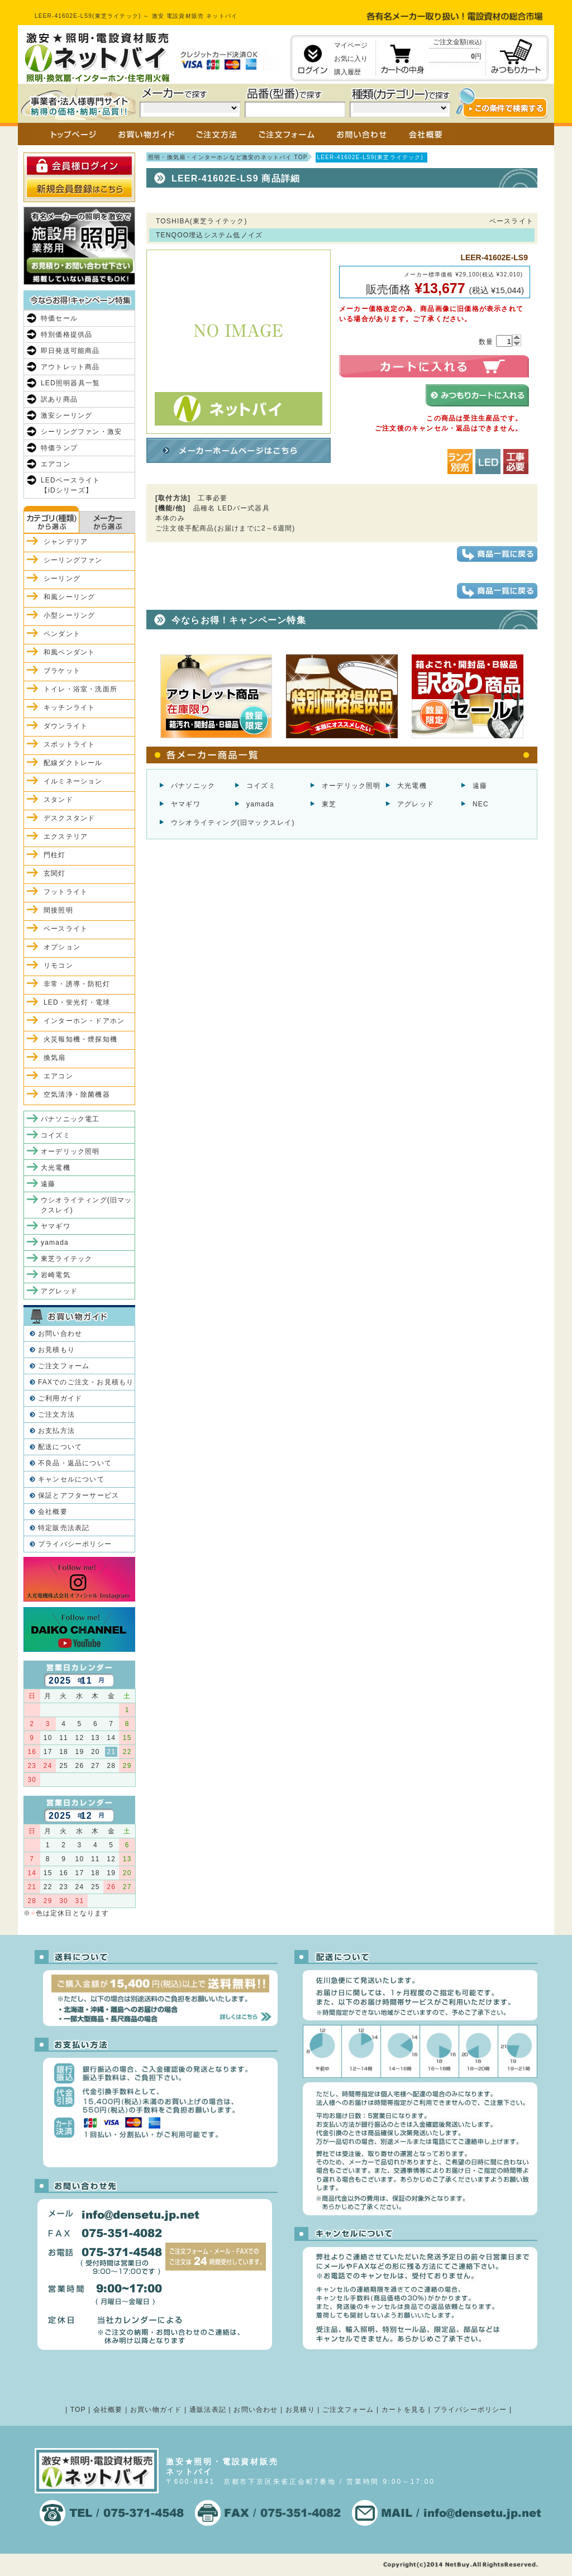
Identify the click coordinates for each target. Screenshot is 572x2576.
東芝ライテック (66, 1259)
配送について (60, 1447)
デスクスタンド (69, 818)
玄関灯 (55, 873)
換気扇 (55, 1058)
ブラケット (62, 671)
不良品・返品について (75, 1463)
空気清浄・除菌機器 (77, 1094)
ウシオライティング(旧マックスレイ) (233, 822)
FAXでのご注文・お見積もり (86, 1382)
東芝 (329, 804)
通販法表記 (207, 2409)
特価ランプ (59, 448)
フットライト (66, 892)
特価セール (59, 318)
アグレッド (415, 804)
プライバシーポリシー (75, 1544)
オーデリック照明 (351, 786)
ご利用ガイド (60, 1398)
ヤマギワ (186, 804)
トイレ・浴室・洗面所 (80, 689)
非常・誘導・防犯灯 (77, 984)
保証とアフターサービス (78, 1495)
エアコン (55, 464)
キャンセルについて (71, 1479)
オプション (62, 947)
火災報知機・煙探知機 (80, 1039)
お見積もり (56, 1350)
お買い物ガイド (156, 2409)
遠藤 (480, 786)
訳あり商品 (59, 399)
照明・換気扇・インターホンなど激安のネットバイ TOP (228, 157)
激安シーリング (66, 415)
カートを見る (404, 2409)
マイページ (351, 45)
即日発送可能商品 (70, 351)
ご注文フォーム (63, 1366)
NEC (481, 804)
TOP (78, 2409)
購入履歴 (347, 72)
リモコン (58, 965)
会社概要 (53, 1512)
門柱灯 (55, 855)
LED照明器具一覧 (70, 383)
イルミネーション (73, 781)
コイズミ (261, 786)
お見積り (300, 2409)
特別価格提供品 (66, 334)
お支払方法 (56, 1431)
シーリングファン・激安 (81, 432)
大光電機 (412, 786)
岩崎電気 (55, 1275)
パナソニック (193, 786)
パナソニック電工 (70, 1119)
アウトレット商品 (70, 367)
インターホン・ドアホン (84, 1021)
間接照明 (58, 910)
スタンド (58, 800)
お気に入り (351, 59)
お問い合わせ (60, 1333)
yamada (260, 804)
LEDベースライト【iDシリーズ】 (70, 485)
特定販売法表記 (63, 1528)
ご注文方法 (56, 1414)
